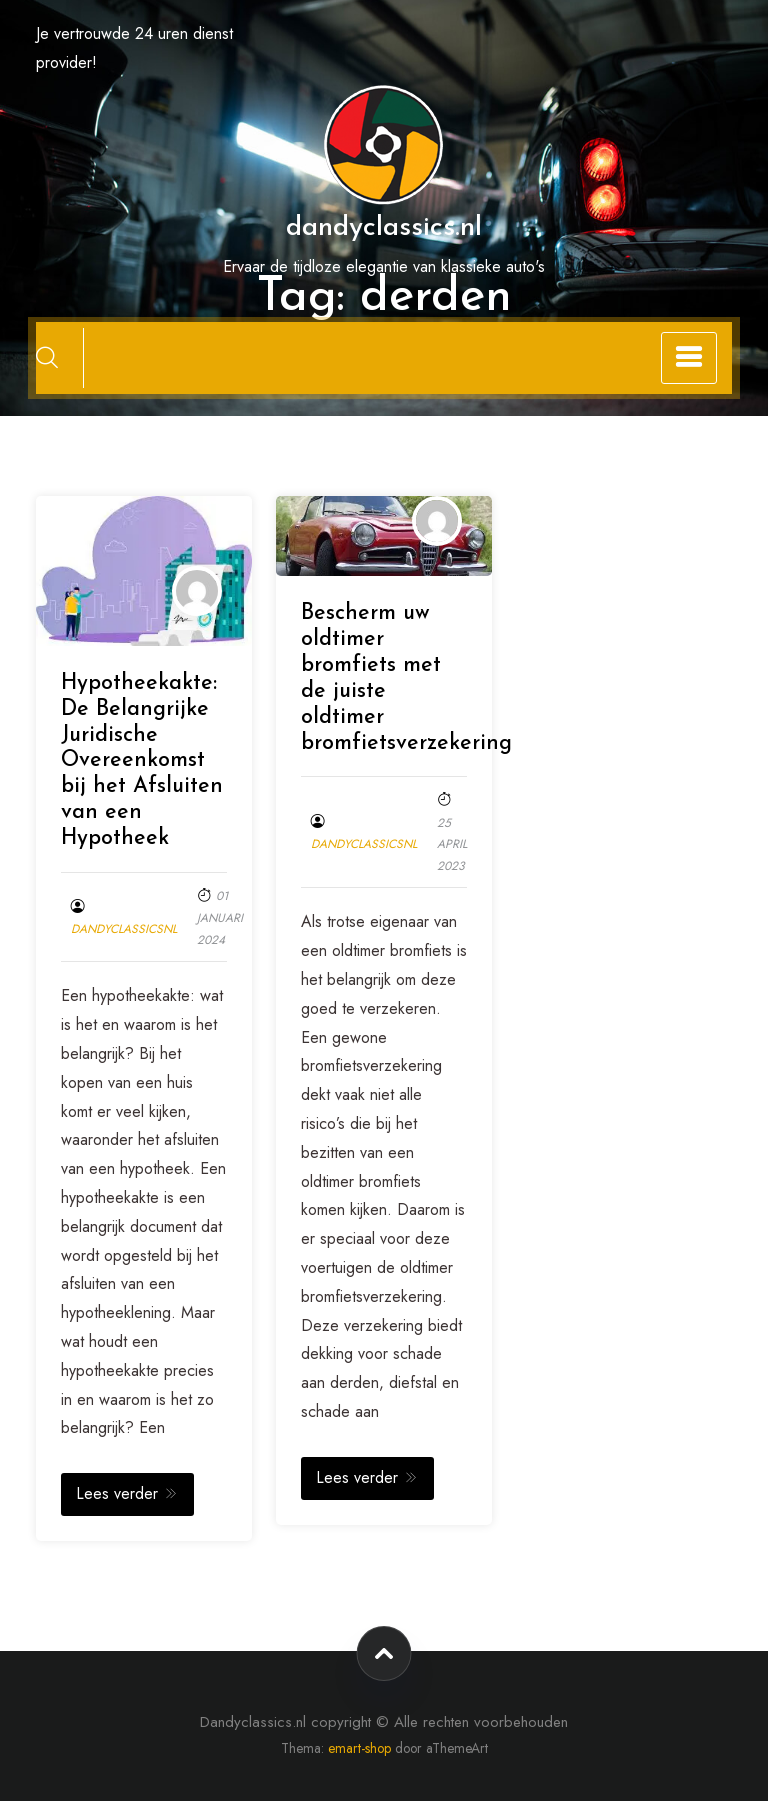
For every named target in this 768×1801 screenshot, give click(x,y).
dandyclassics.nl (384, 228)
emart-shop (359, 1748)
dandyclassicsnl (124, 929)
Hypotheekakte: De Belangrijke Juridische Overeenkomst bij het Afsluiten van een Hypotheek (142, 761)
